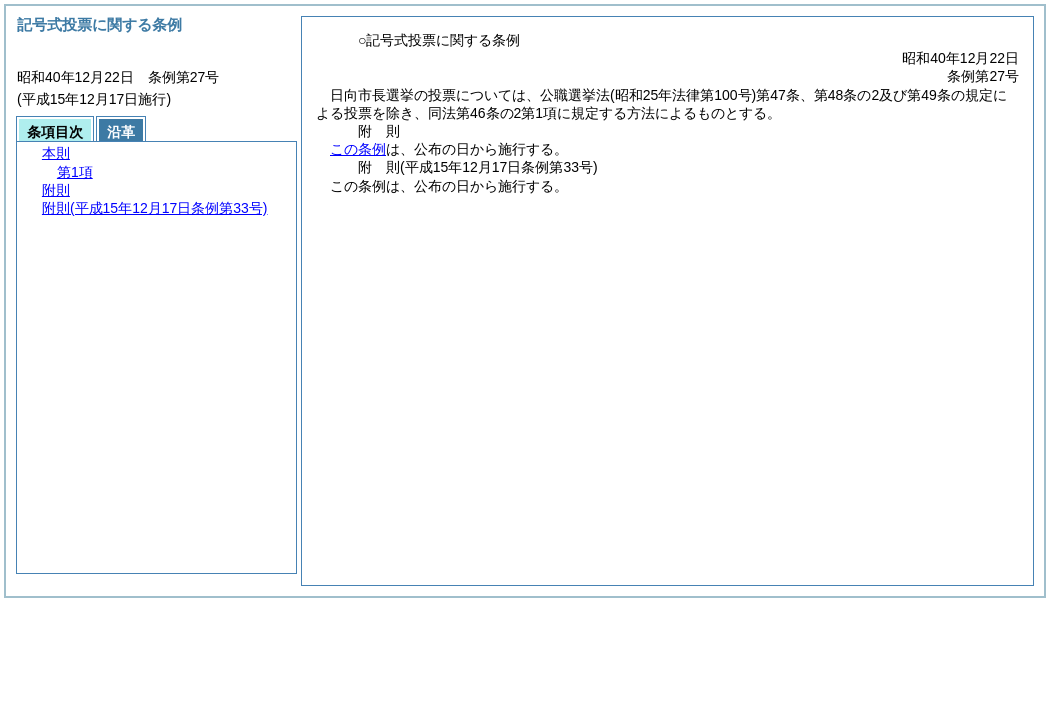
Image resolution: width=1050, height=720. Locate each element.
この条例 (358, 149)
